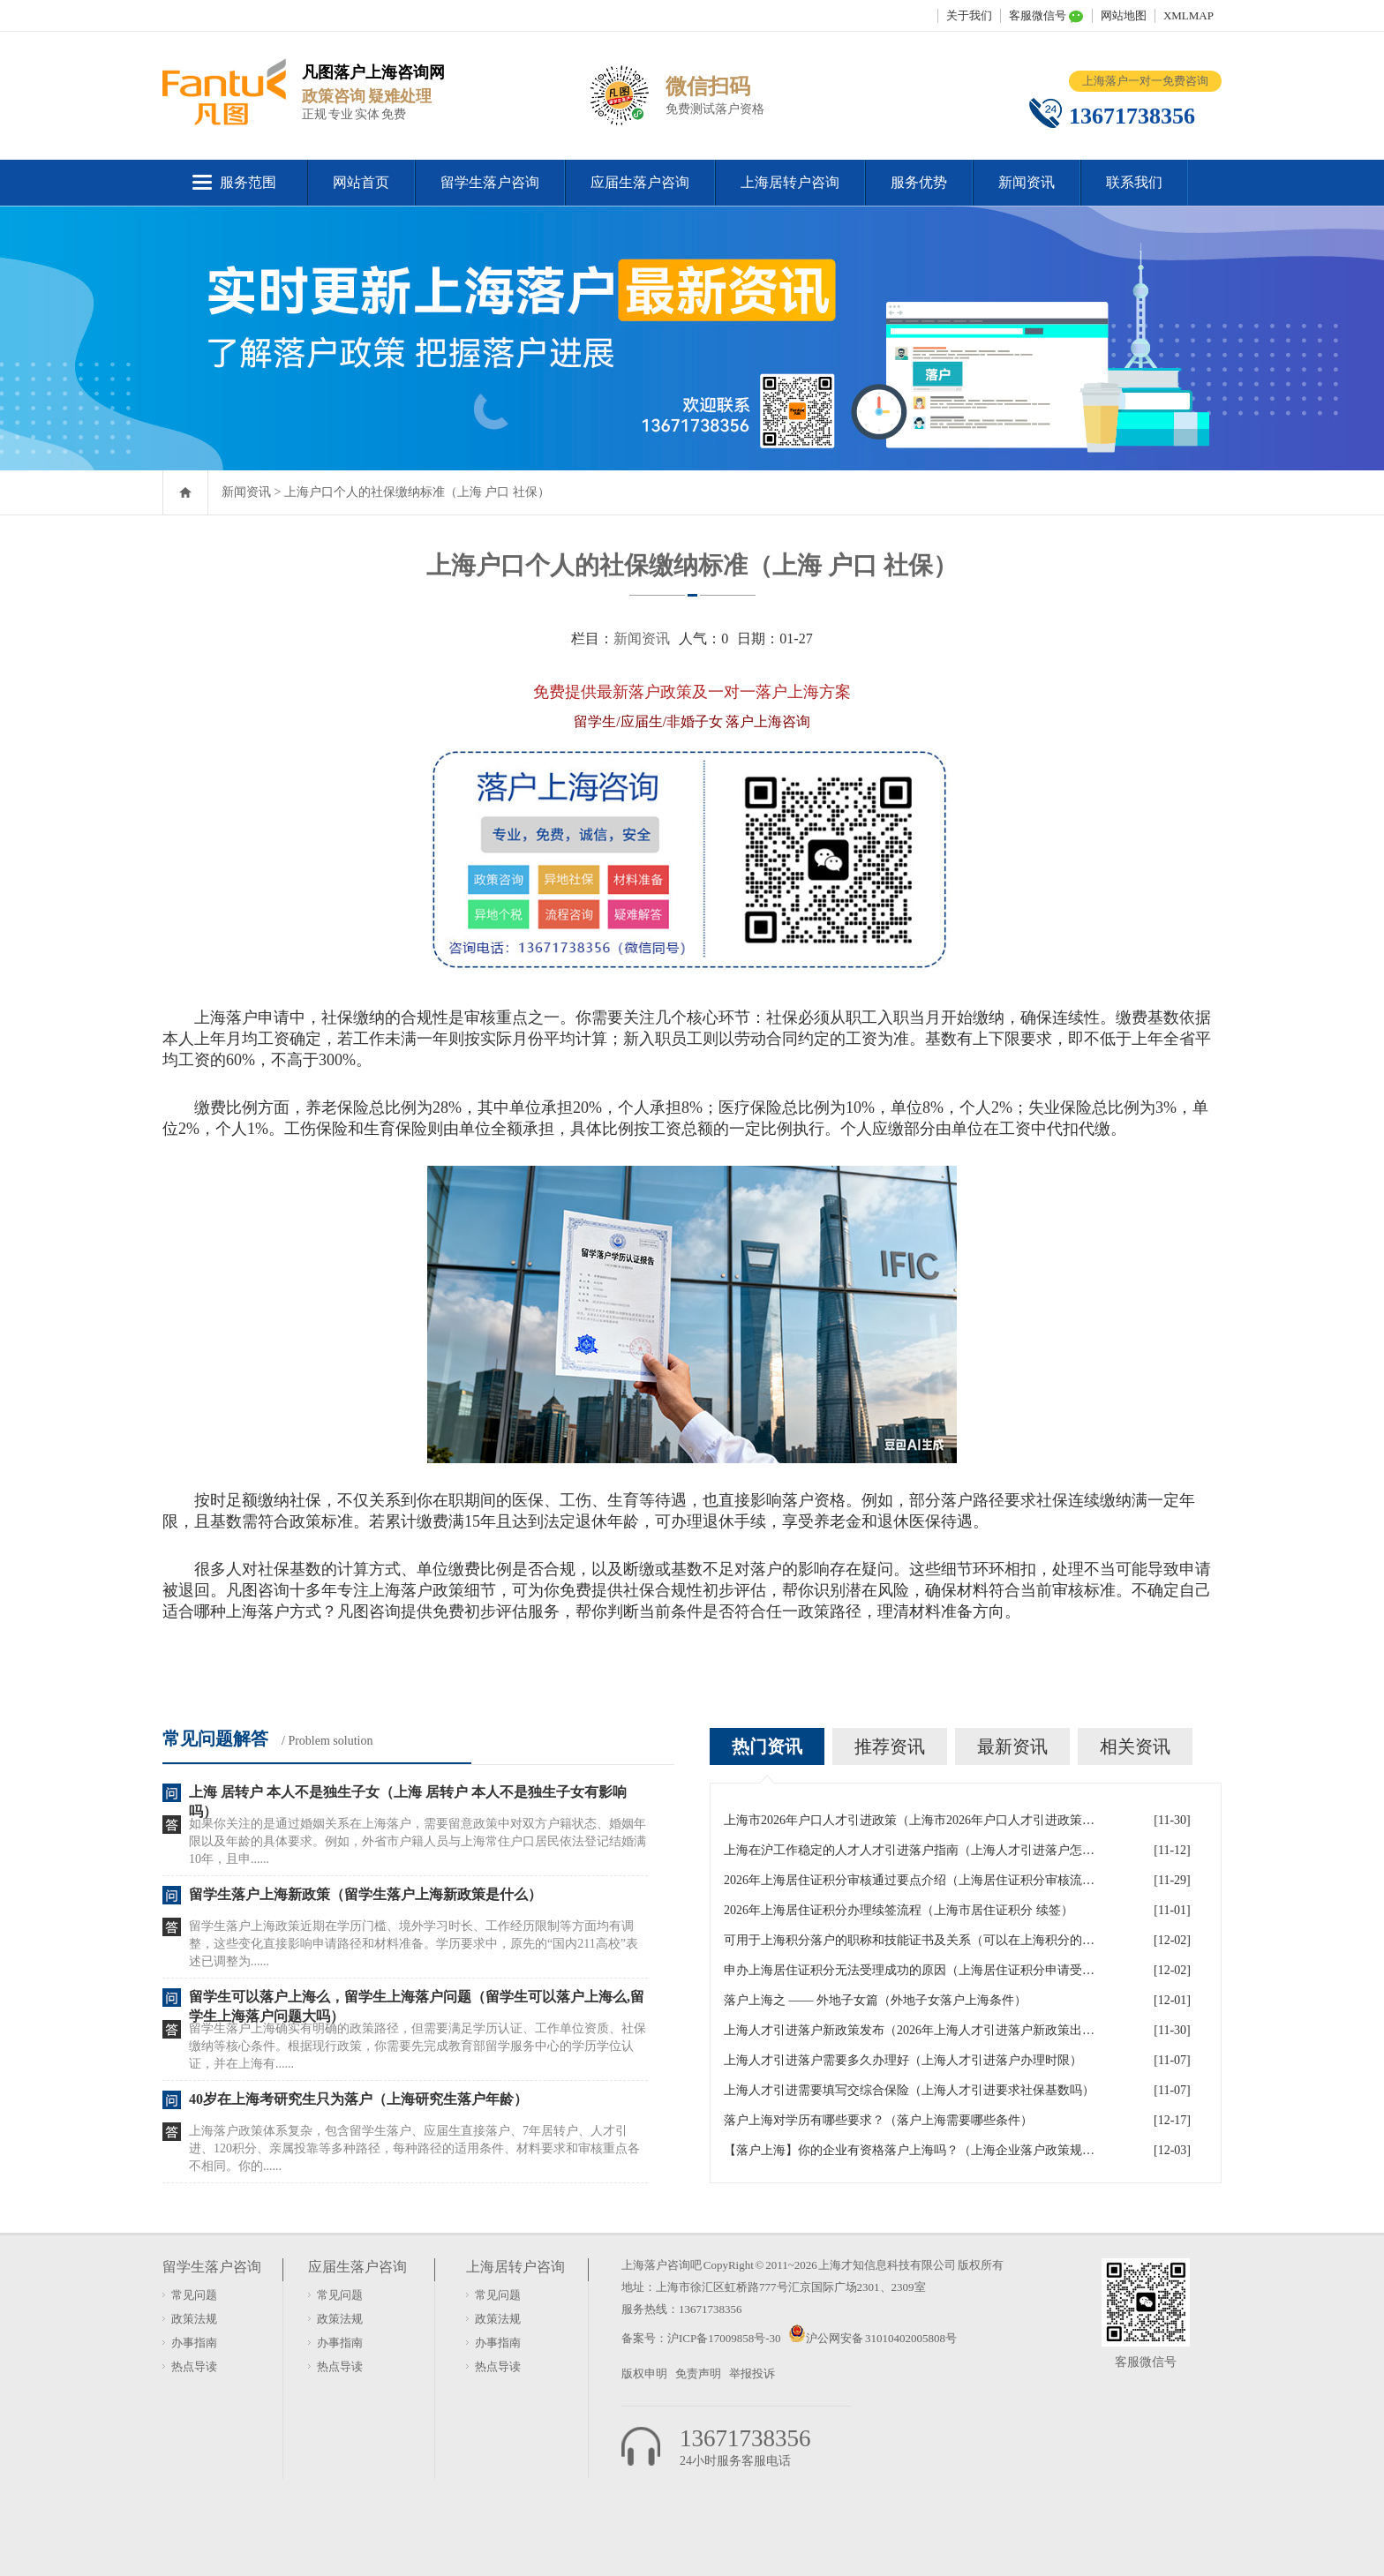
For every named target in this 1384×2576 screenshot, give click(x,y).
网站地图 (1124, 15)
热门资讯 (767, 1746)
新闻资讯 (1026, 182)
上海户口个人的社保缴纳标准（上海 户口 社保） (417, 492)
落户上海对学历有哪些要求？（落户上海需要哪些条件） (878, 2120)
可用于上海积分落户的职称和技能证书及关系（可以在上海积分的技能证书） (909, 1940)
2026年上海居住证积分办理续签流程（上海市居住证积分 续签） (898, 1910)
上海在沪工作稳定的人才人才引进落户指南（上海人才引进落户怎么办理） (909, 1850)
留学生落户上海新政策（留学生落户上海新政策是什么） (365, 1894)
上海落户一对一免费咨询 (1145, 80)
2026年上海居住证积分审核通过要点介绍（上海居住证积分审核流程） (909, 1880)
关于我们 (969, 15)
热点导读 (194, 2366)
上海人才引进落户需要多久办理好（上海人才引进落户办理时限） (903, 2060)
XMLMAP (1188, 15)
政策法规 (194, 2318)
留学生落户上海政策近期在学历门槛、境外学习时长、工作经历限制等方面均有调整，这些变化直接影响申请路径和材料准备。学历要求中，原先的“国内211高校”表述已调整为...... (413, 1943)
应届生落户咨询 (639, 182)
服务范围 (248, 182)
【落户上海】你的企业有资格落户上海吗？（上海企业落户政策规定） (909, 2150)
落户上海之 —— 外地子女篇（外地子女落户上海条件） (875, 2000)
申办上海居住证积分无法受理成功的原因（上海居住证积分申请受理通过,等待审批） (909, 1970)
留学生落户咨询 (489, 182)
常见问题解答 (215, 1738)
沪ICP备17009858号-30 (724, 2338)
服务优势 (919, 182)
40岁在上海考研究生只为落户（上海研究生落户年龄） (358, 2099)
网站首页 (361, 182)
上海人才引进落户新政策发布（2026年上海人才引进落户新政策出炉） (909, 2030)
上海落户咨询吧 (661, 2265)
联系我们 (1134, 182)
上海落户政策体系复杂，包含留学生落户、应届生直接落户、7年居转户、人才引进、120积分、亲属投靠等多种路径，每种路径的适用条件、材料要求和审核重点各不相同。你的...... (414, 2148)
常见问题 (194, 2295)
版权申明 (644, 2373)
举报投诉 (752, 2373)
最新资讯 (1012, 1746)
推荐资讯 (889, 1746)
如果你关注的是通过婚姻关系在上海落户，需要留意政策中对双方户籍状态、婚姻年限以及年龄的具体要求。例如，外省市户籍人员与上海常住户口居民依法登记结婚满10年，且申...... (417, 1841)
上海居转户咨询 (790, 182)
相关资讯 (1135, 1746)
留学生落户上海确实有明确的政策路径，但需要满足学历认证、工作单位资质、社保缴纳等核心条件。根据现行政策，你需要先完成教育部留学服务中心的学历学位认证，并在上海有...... (417, 2046)
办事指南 (194, 2342)
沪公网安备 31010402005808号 (881, 2338)
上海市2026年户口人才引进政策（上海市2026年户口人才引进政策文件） (909, 1820)
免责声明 (698, 2373)
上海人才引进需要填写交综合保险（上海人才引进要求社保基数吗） (909, 2090)
